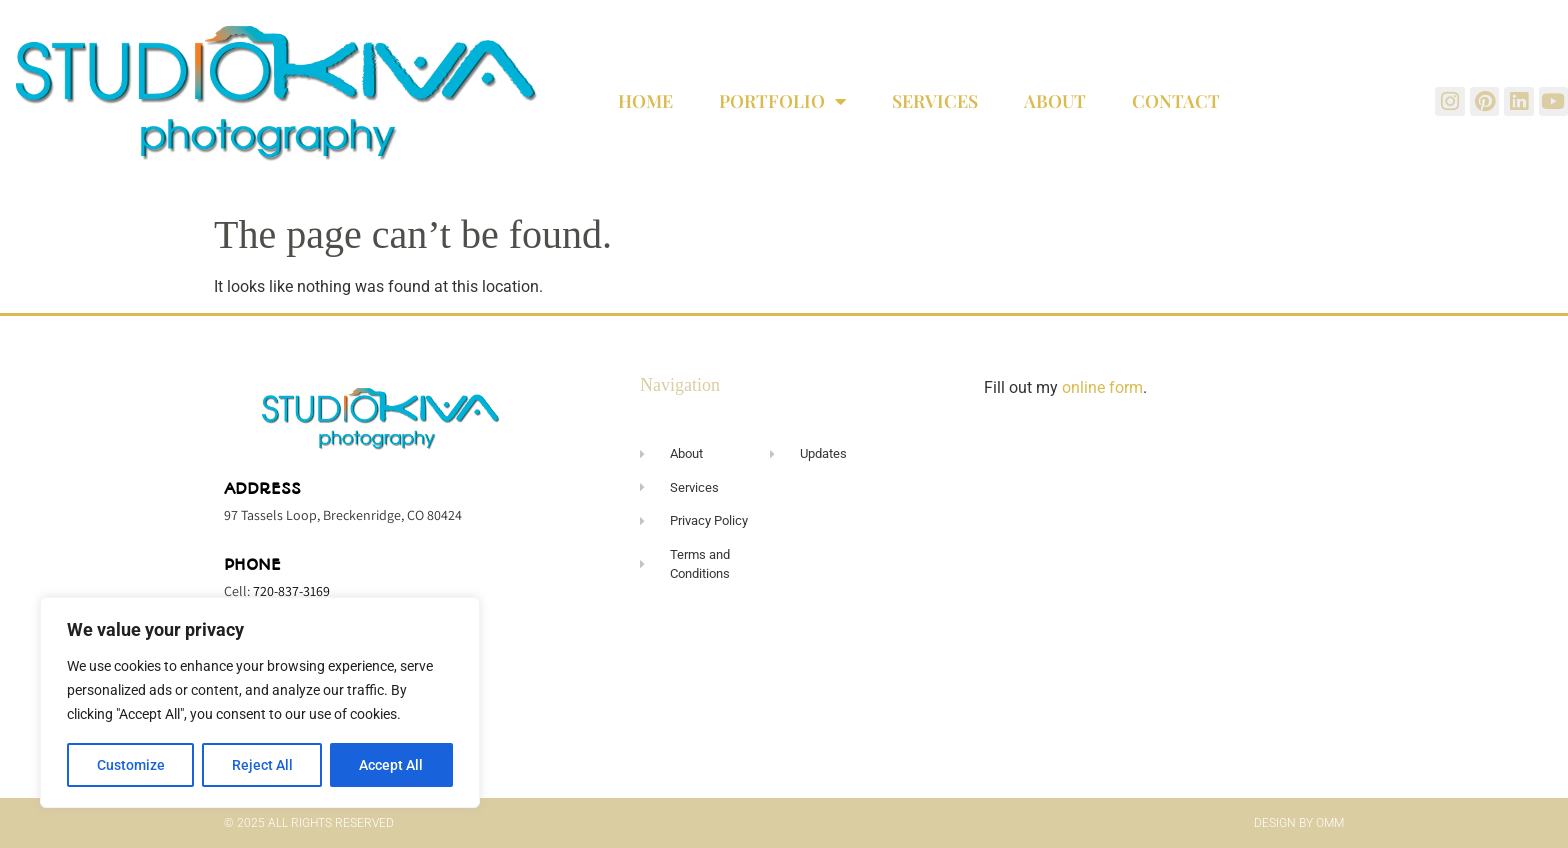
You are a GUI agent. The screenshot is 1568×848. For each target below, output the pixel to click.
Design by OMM (1299, 823)
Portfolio (782, 101)
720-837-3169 (291, 591)
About (1055, 101)
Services (935, 101)
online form (1102, 387)
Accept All (392, 765)
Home (645, 101)
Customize (131, 765)
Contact (1176, 101)
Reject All (262, 765)
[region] (260, 703)
